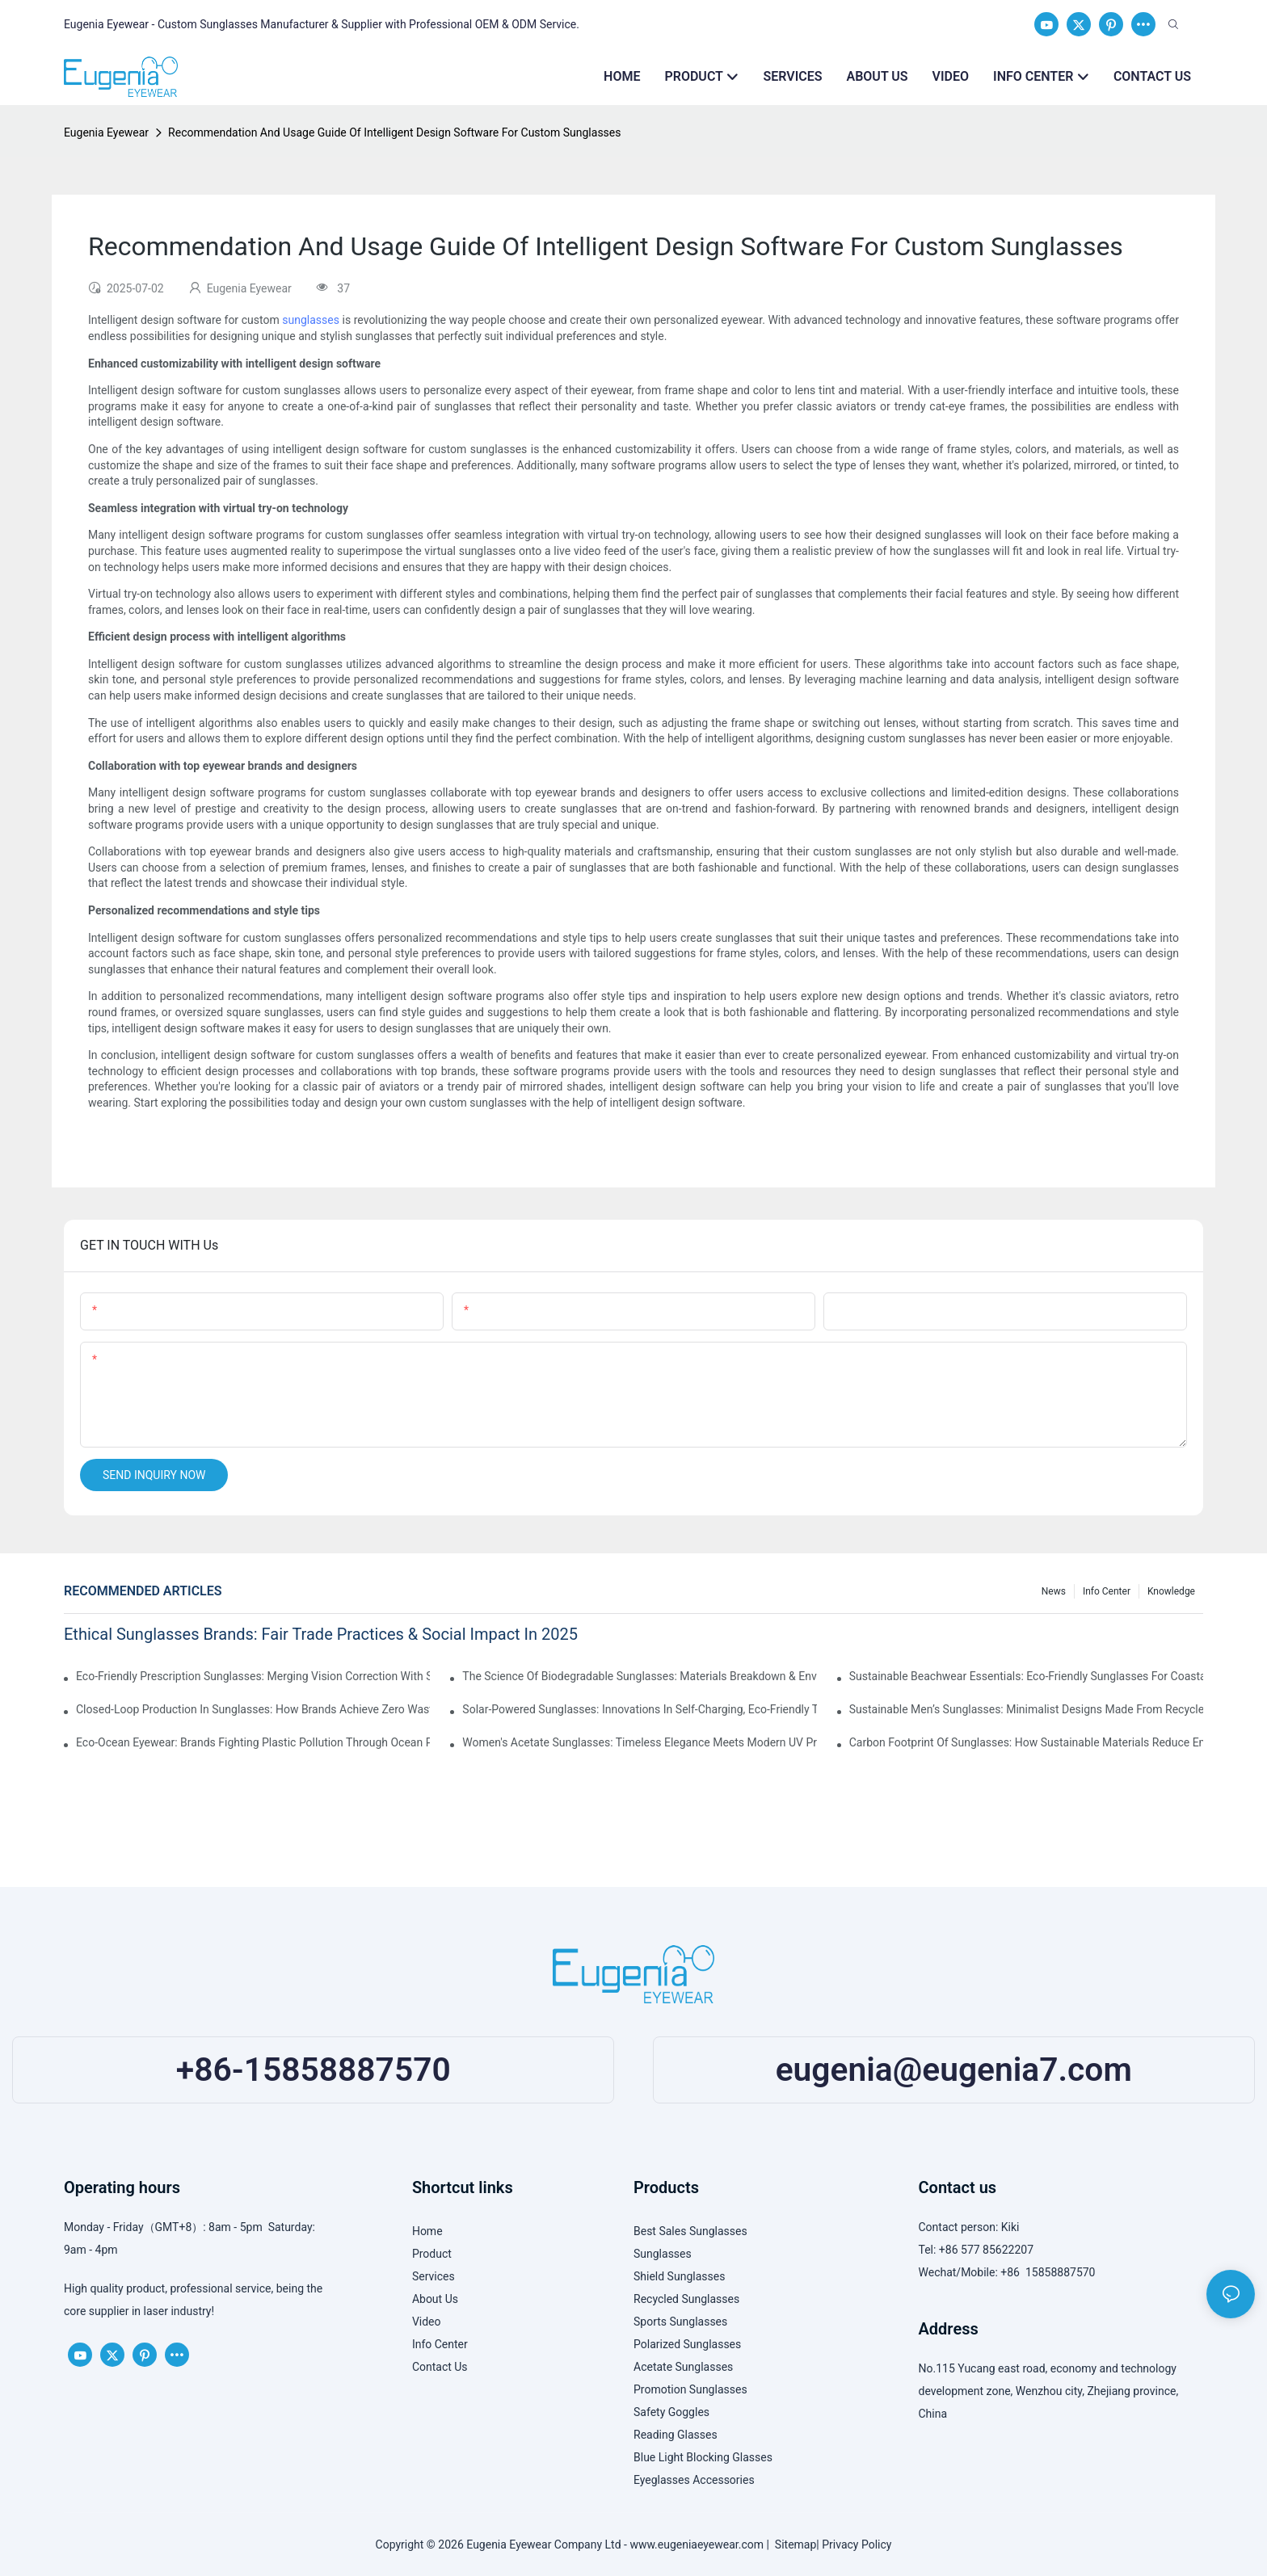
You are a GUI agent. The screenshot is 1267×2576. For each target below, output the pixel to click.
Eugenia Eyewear (106, 132)
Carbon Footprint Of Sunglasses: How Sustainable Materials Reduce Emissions (1026, 1742)
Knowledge (1171, 1591)
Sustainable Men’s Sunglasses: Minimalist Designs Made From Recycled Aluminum (1026, 1709)
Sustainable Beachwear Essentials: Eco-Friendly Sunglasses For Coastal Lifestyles (1026, 1676)
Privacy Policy (856, 2544)
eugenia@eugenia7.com (954, 2069)
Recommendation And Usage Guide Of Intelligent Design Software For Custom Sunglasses (394, 132)
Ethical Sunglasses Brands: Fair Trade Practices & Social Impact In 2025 (321, 1634)
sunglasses (310, 319)
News (1054, 1591)
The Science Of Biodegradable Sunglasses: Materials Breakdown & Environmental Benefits (639, 1676)
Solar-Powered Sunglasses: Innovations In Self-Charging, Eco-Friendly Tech (639, 1709)
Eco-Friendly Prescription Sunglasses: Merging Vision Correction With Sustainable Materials (253, 1676)
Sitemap (792, 2544)
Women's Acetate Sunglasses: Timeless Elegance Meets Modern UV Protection (639, 1742)
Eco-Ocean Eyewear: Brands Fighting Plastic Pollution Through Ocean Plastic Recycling (253, 1742)
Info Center (1106, 1591)
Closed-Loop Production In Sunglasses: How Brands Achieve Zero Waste (253, 1709)
